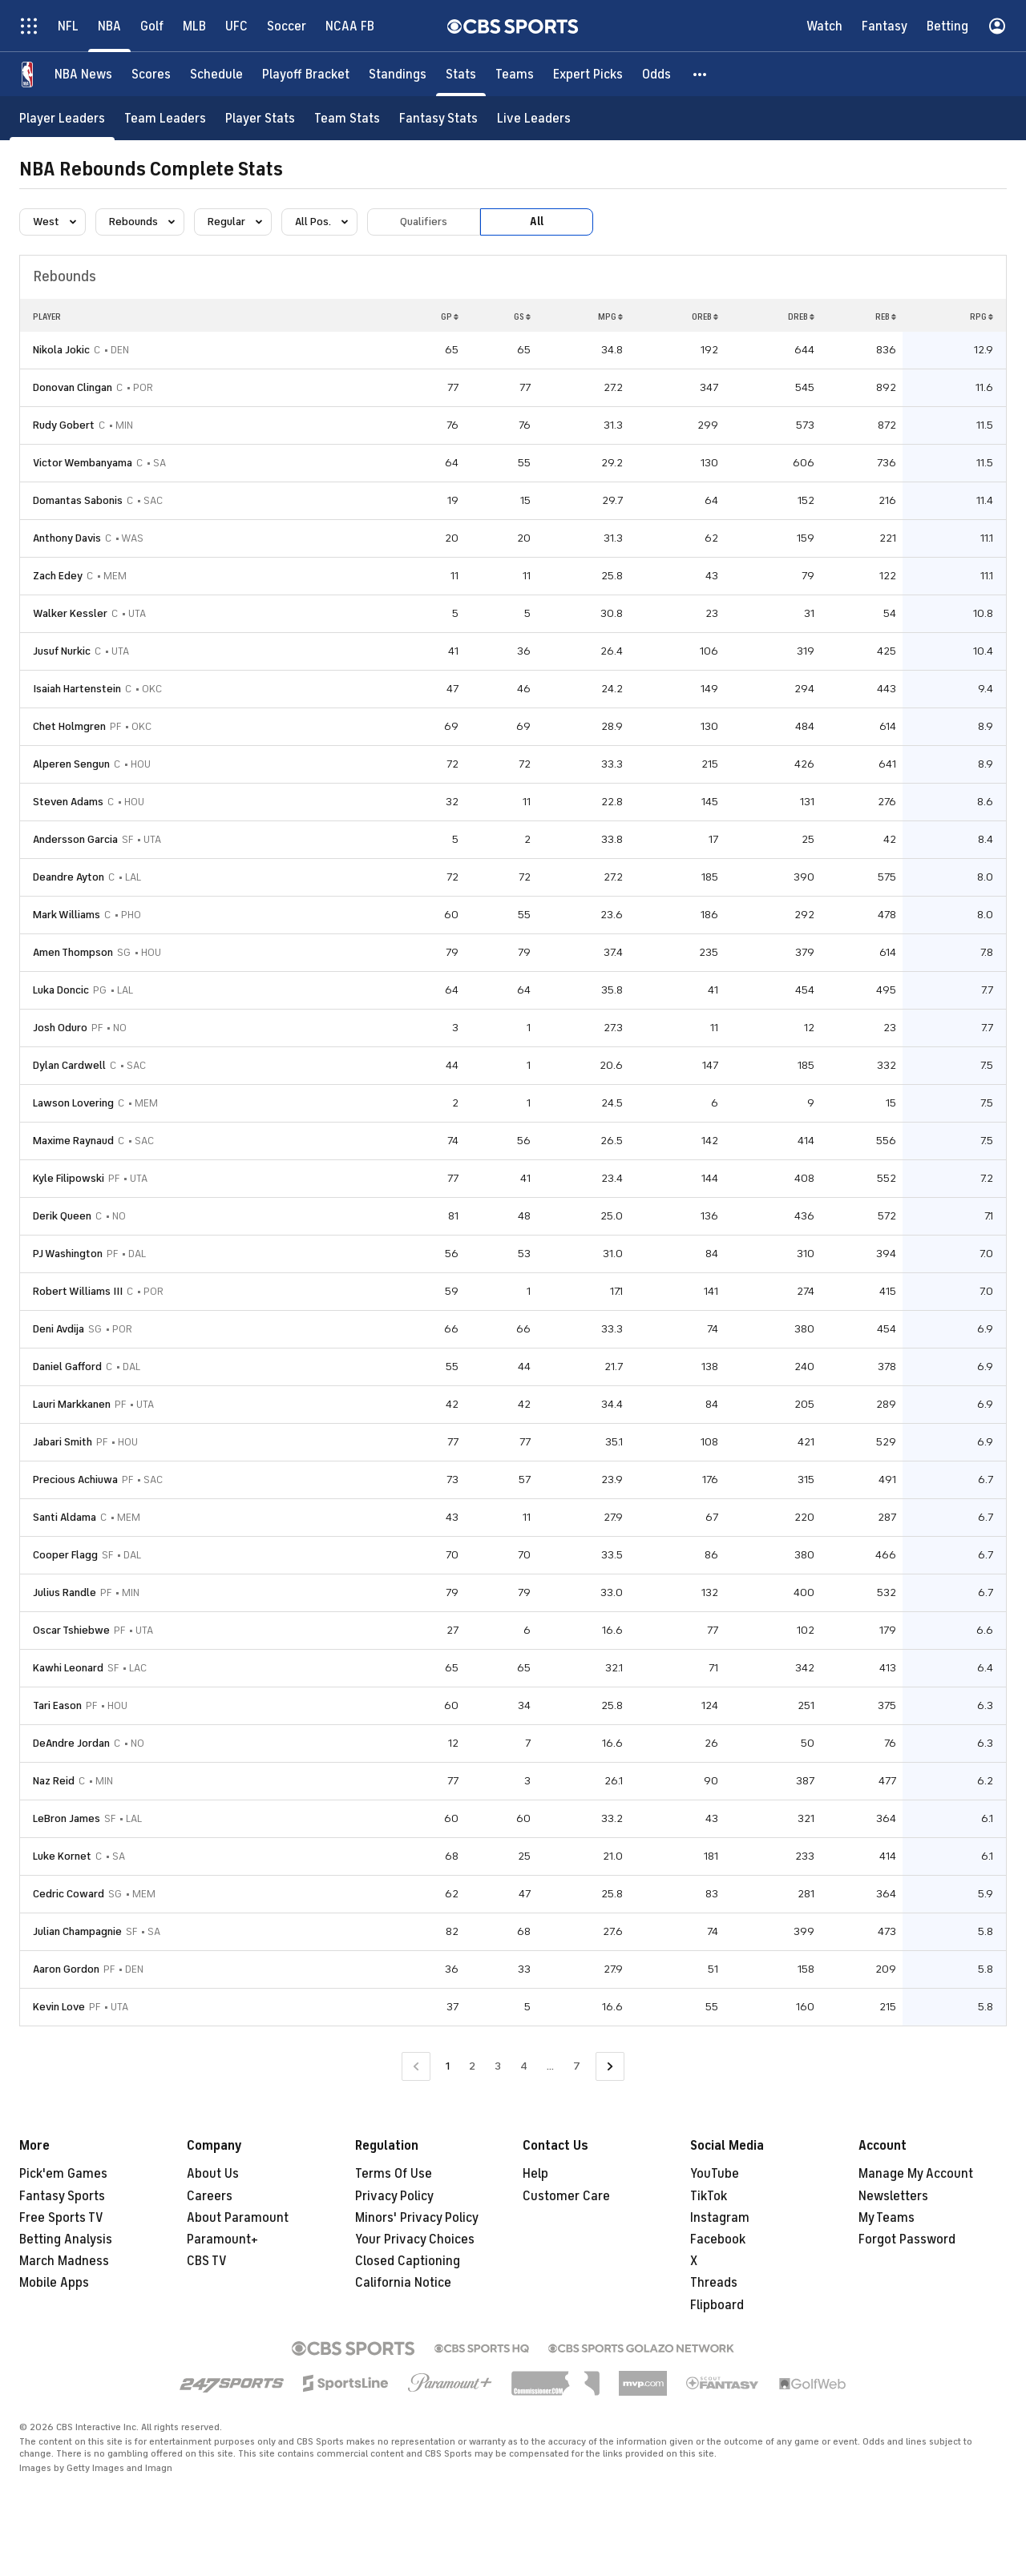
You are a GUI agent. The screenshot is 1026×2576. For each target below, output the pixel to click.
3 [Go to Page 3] (498, 2066)
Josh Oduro (60, 1027)
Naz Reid (54, 1781)
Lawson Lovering (73, 1103)
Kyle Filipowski (68, 1178)
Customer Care (566, 2196)
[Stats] (461, 74)
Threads (713, 2283)
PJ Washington (68, 1253)
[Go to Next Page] (610, 2067)
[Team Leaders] (165, 118)
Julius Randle (64, 1592)
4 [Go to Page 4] (523, 2066)
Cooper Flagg (65, 1555)
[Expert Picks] (587, 74)
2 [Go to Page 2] (472, 2066)
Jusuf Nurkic (62, 651)
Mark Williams (66, 914)
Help (535, 2174)
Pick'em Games (63, 2174)
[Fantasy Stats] (438, 118)
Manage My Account (915, 2174)
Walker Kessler (70, 613)
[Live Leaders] (533, 118)
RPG (981, 316)
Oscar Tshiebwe (71, 1630)
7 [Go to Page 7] (576, 2066)
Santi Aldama (64, 1517)
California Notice (403, 2283)
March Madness (64, 2261)
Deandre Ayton (68, 877)
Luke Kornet (62, 1856)
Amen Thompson (73, 952)
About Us (213, 2174)
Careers (209, 2196)
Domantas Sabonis (78, 500)
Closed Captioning (407, 2261)
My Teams (886, 2218)
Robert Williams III (78, 1291)
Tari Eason (57, 1705)
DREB (801, 316)
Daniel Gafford (67, 1366)
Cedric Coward (68, 1894)
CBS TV (207, 2261)
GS (522, 316)
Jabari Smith (62, 1442)
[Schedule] (216, 74)
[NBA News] (83, 74)
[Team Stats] (347, 118)
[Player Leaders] (62, 118)
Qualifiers (423, 221)
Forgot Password (906, 2239)
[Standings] (397, 74)
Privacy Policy (394, 2196)
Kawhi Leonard (68, 1668)
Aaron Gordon (66, 1969)
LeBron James (66, 1818)
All (536, 221)
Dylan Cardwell (69, 1065)
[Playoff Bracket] (305, 74)
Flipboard (717, 2305)
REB (885, 316)
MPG (610, 316)
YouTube (714, 2174)
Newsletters (893, 2196)
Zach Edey (58, 576)
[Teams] (514, 74)
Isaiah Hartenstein (77, 688)
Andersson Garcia (75, 839)
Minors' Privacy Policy (417, 2218)
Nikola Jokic (61, 350)
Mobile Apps (54, 2283)
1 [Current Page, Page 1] (448, 2066)
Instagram (719, 2218)
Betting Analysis (65, 2239)
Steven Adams (68, 801)
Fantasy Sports (62, 2196)
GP (449, 316)
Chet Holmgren (69, 726)
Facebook (717, 2239)
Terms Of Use (393, 2174)
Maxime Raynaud (73, 1140)
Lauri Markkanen (72, 1404)
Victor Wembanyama (82, 463)
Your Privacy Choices (415, 2239)
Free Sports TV (61, 2218)
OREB (705, 316)
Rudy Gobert (64, 425)
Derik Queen (62, 1216)
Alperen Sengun (71, 764)
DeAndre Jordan (71, 1743)
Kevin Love (59, 2007)
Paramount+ (222, 2239)
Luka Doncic (61, 990)
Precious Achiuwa (75, 1479)
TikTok (708, 2196)
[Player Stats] (260, 118)
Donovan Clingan (72, 387)
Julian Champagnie (77, 1931)
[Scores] (151, 74)
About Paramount (238, 2218)
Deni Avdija (58, 1329)
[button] (701, 74)
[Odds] (656, 74)
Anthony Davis (67, 538)
